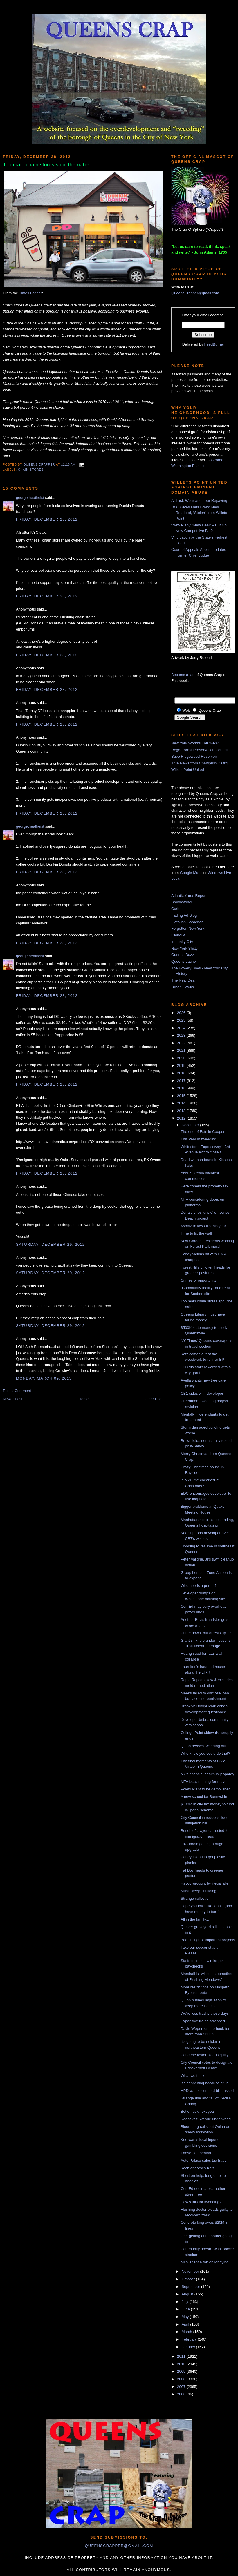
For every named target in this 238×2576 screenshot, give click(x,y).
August (188, 2294)
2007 (182, 2386)
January (189, 2347)
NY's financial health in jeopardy (207, 1774)
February (190, 2339)
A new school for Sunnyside (204, 1796)
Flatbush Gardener (187, 922)
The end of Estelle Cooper (202, 1131)
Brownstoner (181, 902)
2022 (182, 1043)
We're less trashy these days (205, 2013)
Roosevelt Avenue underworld (206, 2119)
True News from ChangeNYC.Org (199, 763)
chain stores (31, 469)
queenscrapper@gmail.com (119, 2546)
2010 (182, 2364)
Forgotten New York (187, 928)
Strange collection (195, 1898)
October (189, 2279)
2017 (182, 1080)
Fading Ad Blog (184, 915)
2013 (182, 1111)
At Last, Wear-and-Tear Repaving (199, 500)
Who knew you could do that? (205, 1753)
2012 (182, 1118)
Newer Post (12, 1399)
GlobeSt (178, 935)
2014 (182, 1103)
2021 (182, 1050)
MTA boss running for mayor (204, 1781)
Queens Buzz (182, 955)
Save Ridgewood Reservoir (194, 756)
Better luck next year (198, 2111)
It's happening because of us (204, 2083)
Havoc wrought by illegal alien (205, 1883)
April (186, 2324)
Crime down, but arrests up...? (206, 1633)
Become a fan (182, 675)
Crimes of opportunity (199, 1280)
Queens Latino (183, 961)
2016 (182, 1088)
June (186, 2309)
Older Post (154, 1399)
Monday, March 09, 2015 (44, 1378)
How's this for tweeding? (201, 2202)
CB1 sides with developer (202, 1393)
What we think (192, 2075)
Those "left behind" (196, 2153)
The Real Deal (183, 980)
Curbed (177, 908)
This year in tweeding (198, 1139)
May (186, 2317)
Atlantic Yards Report (189, 895)
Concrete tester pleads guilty (204, 2055)
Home (84, 1399)
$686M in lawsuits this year (203, 1226)
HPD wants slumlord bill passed (207, 2090)
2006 (182, 2394)
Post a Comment (17, 1391)
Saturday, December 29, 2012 (50, 1244)
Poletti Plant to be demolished (205, 1789)
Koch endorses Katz (197, 2168)
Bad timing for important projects (208, 1940)
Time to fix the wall (196, 1233)
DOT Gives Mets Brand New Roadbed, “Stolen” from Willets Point (199, 513)
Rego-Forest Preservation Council (199, 750)
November (191, 2271)
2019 (182, 1065)
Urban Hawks (182, 987)
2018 (182, 1073)
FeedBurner (214, 344)
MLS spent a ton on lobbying (204, 2262)
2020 (182, 1058)
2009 (182, 2371)
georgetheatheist (30, 497)
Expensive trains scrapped (203, 2021)
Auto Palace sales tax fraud (203, 2160)
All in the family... (195, 1919)
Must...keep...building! (199, 1891)
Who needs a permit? (199, 1585)
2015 (182, 1095)
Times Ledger (30, 293)
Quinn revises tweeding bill (203, 1746)
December (191, 1125)
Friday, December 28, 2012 (47, 519)
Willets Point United (187, 769)
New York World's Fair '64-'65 (195, 743)
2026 (182, 1013)
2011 (182, 2356)
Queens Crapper (40, 464)
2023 (182, 1035)
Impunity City (182, 942)
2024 (182, 1028)
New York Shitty (184, 948)
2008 (182, 2379)
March (187, 2332)
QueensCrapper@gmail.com (195, 293)
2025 (182, 1020)
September (191, 2286)
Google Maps (191, 873)
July (186, 2301)
